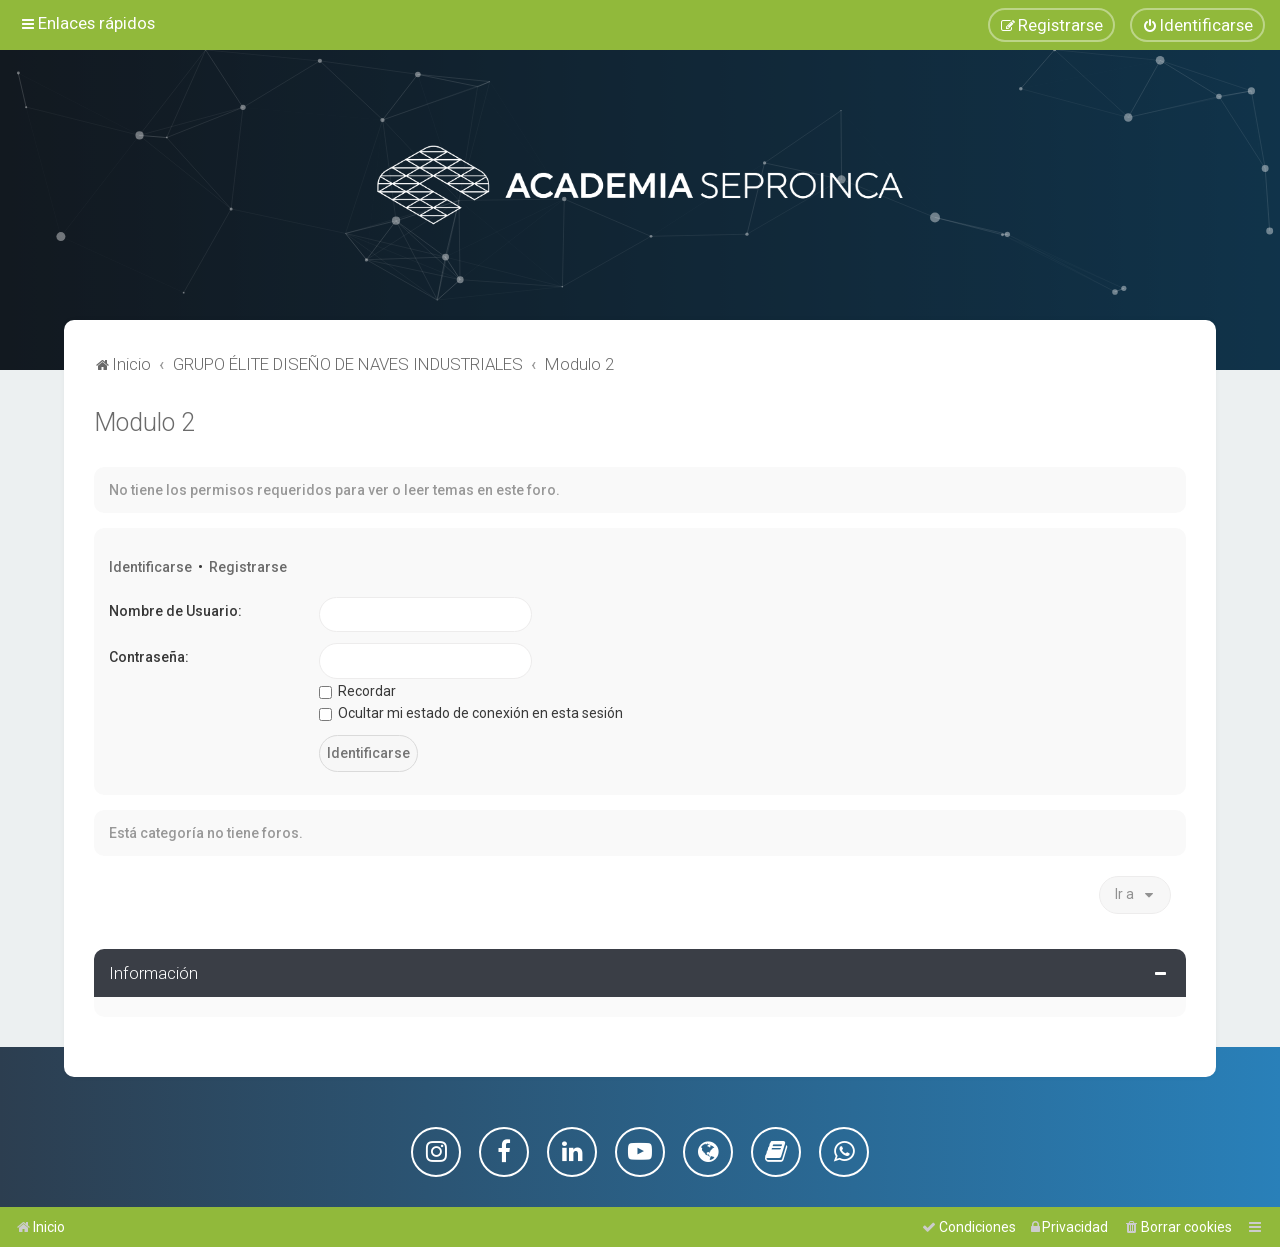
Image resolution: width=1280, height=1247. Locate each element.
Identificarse (150, 566)
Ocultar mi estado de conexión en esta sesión (471, 713)
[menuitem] (1197, 25)
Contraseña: (149, 657)
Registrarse (248, 566)
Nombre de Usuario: (175, 610)
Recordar (357, 690)
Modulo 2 (144, 421)
